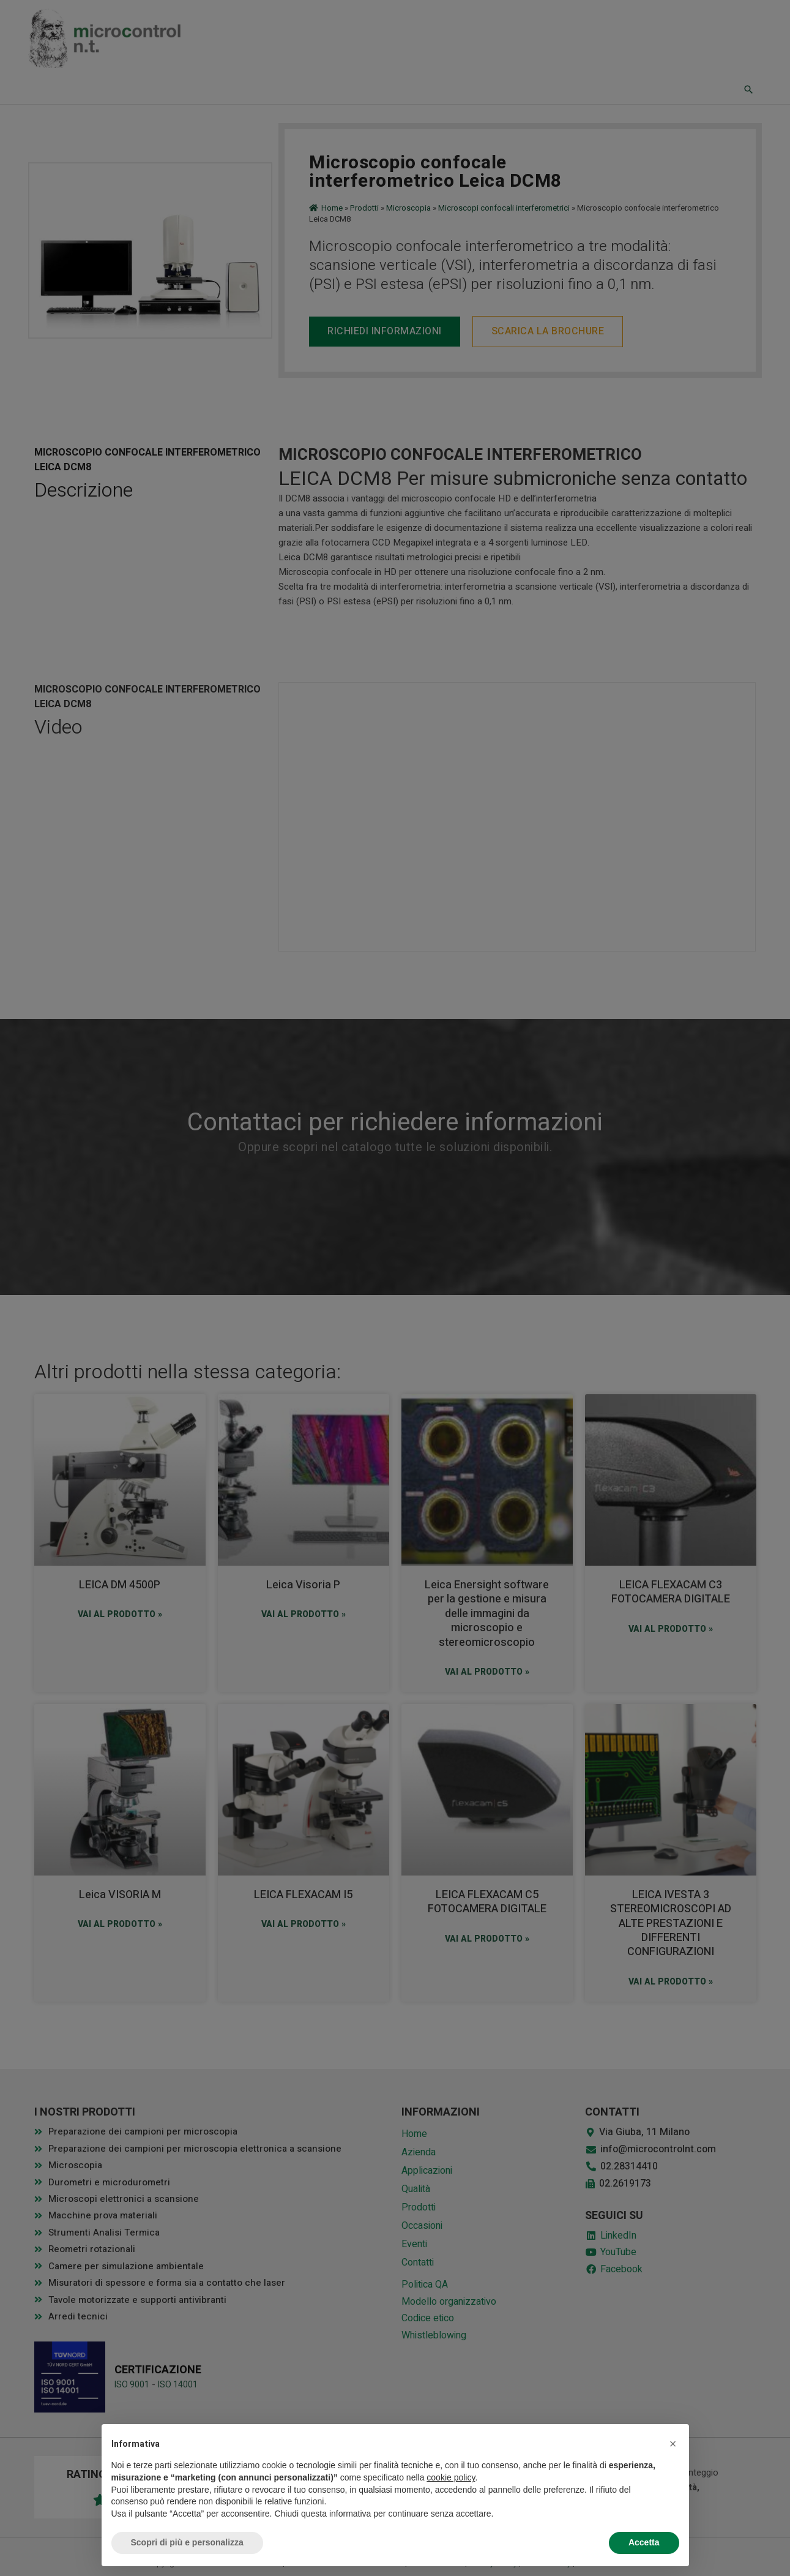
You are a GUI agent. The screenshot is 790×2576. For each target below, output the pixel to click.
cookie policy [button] (451, 2477)
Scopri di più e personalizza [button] (187, 2542)
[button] (673, 2444)
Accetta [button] (644, 2542)
